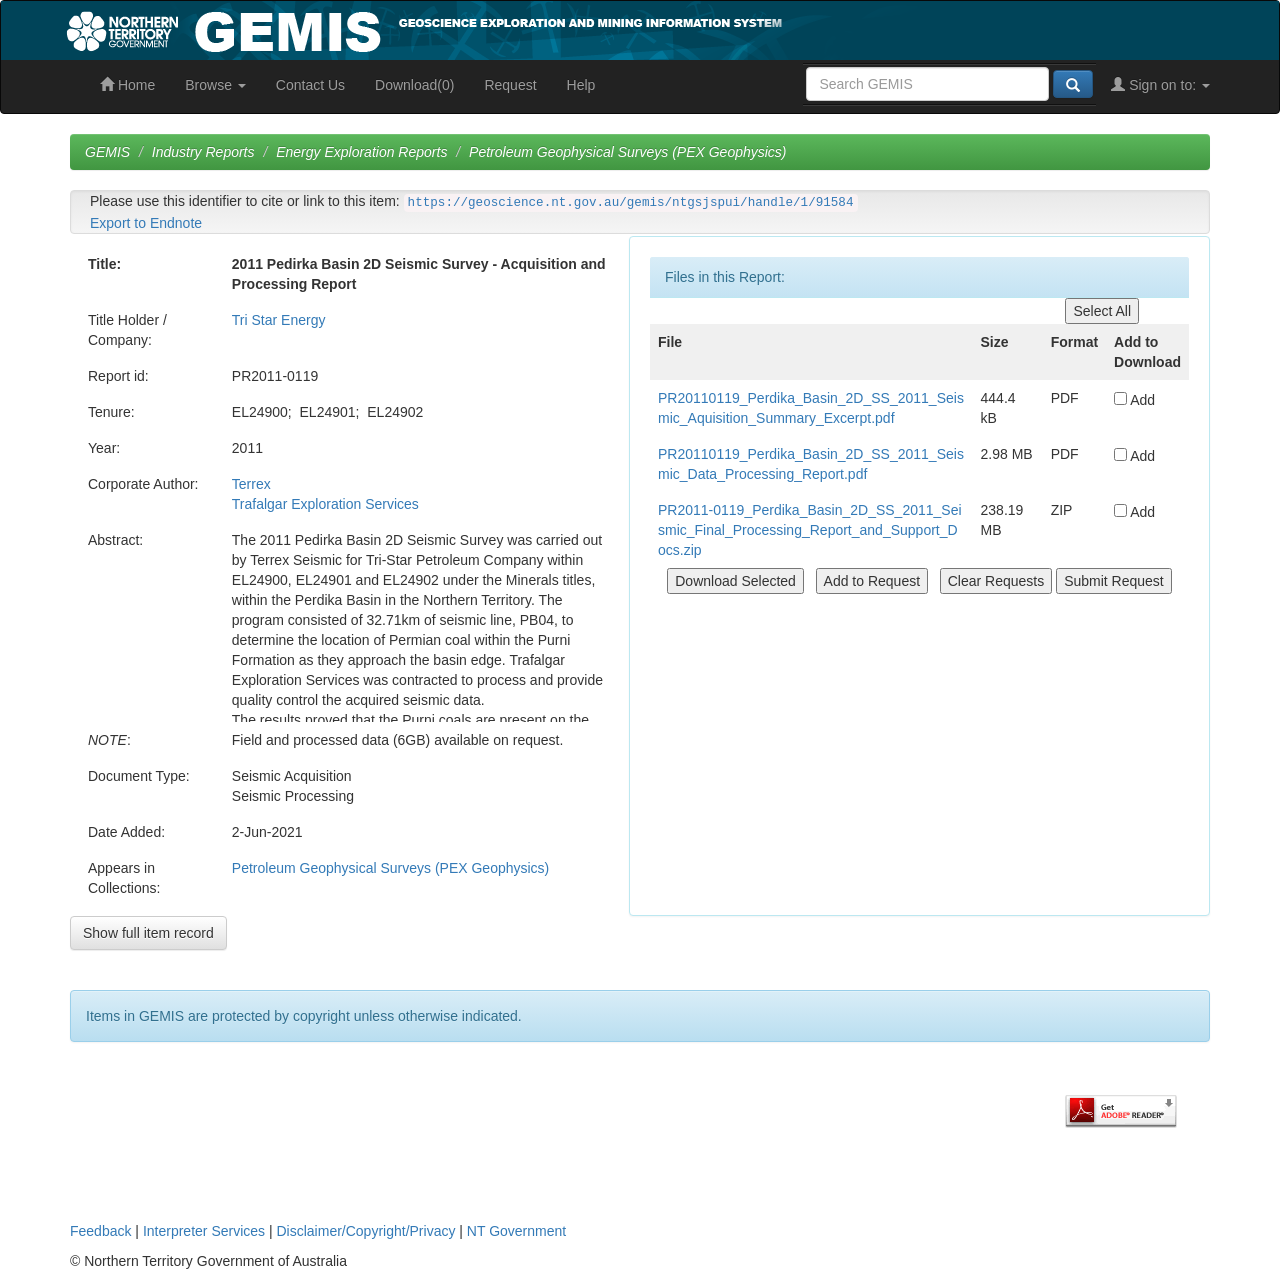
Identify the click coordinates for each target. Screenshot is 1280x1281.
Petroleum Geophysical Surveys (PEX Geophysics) (627, 152)
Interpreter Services (204, 1231)
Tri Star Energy (279, 320)
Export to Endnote (146, 223)
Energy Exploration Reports (361, 152)
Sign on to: (1160, 85)
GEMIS (107, 152)
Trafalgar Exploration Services (325, 504)
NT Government (516, 1231)
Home (127, 85)
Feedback (100, 1231)
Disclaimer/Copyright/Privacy (366, 1231)
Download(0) (414, 85)
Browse (215, 85)
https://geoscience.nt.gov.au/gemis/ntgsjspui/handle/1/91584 (631, 203)
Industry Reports (203, 152)
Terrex (251, 484)
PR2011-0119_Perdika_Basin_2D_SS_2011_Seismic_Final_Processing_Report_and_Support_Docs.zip (810, 530)
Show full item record (148, 933)
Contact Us (310, 85)
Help (581, 85)
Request (510, 85)
